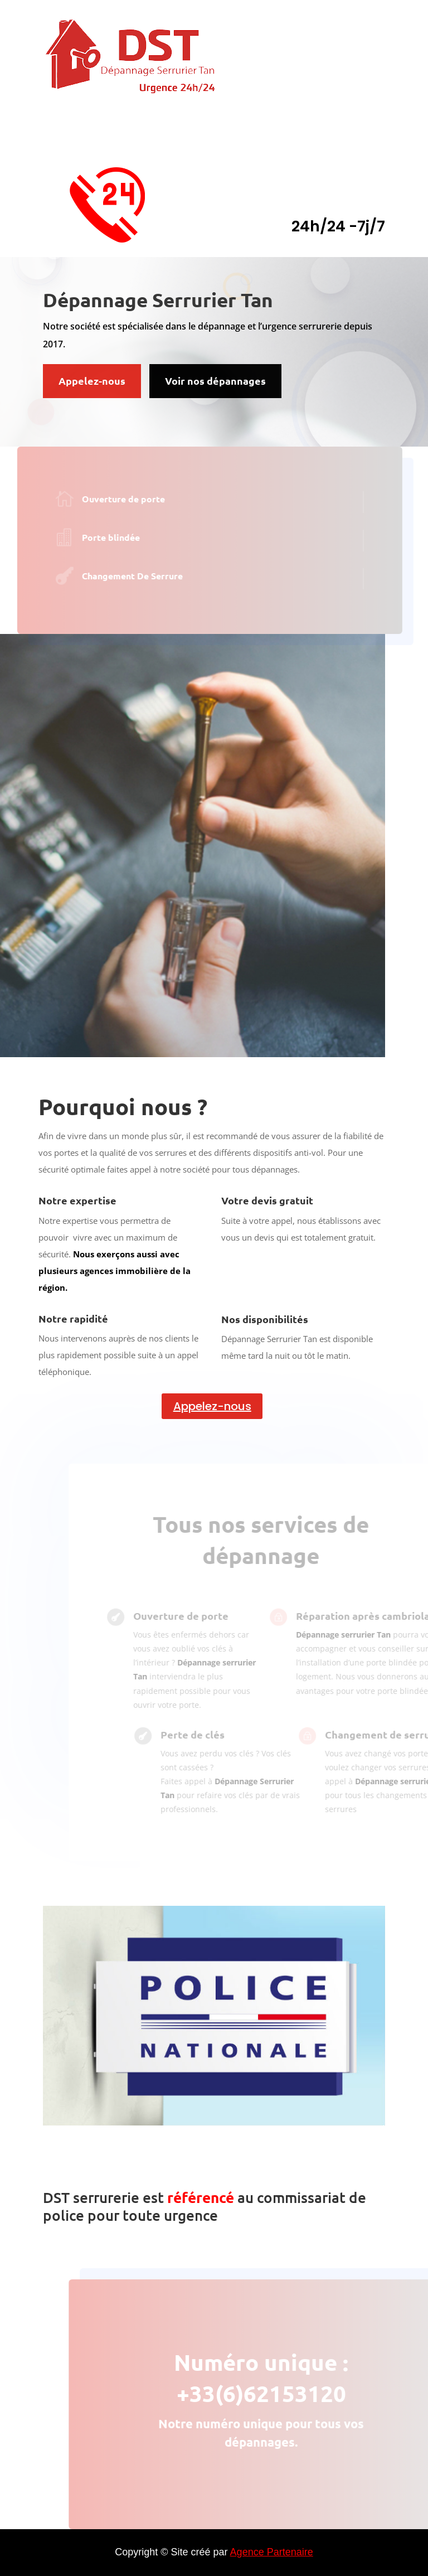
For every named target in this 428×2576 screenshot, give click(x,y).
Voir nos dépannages (215, 380)
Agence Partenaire (271, 2552)
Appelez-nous (92, 380)
